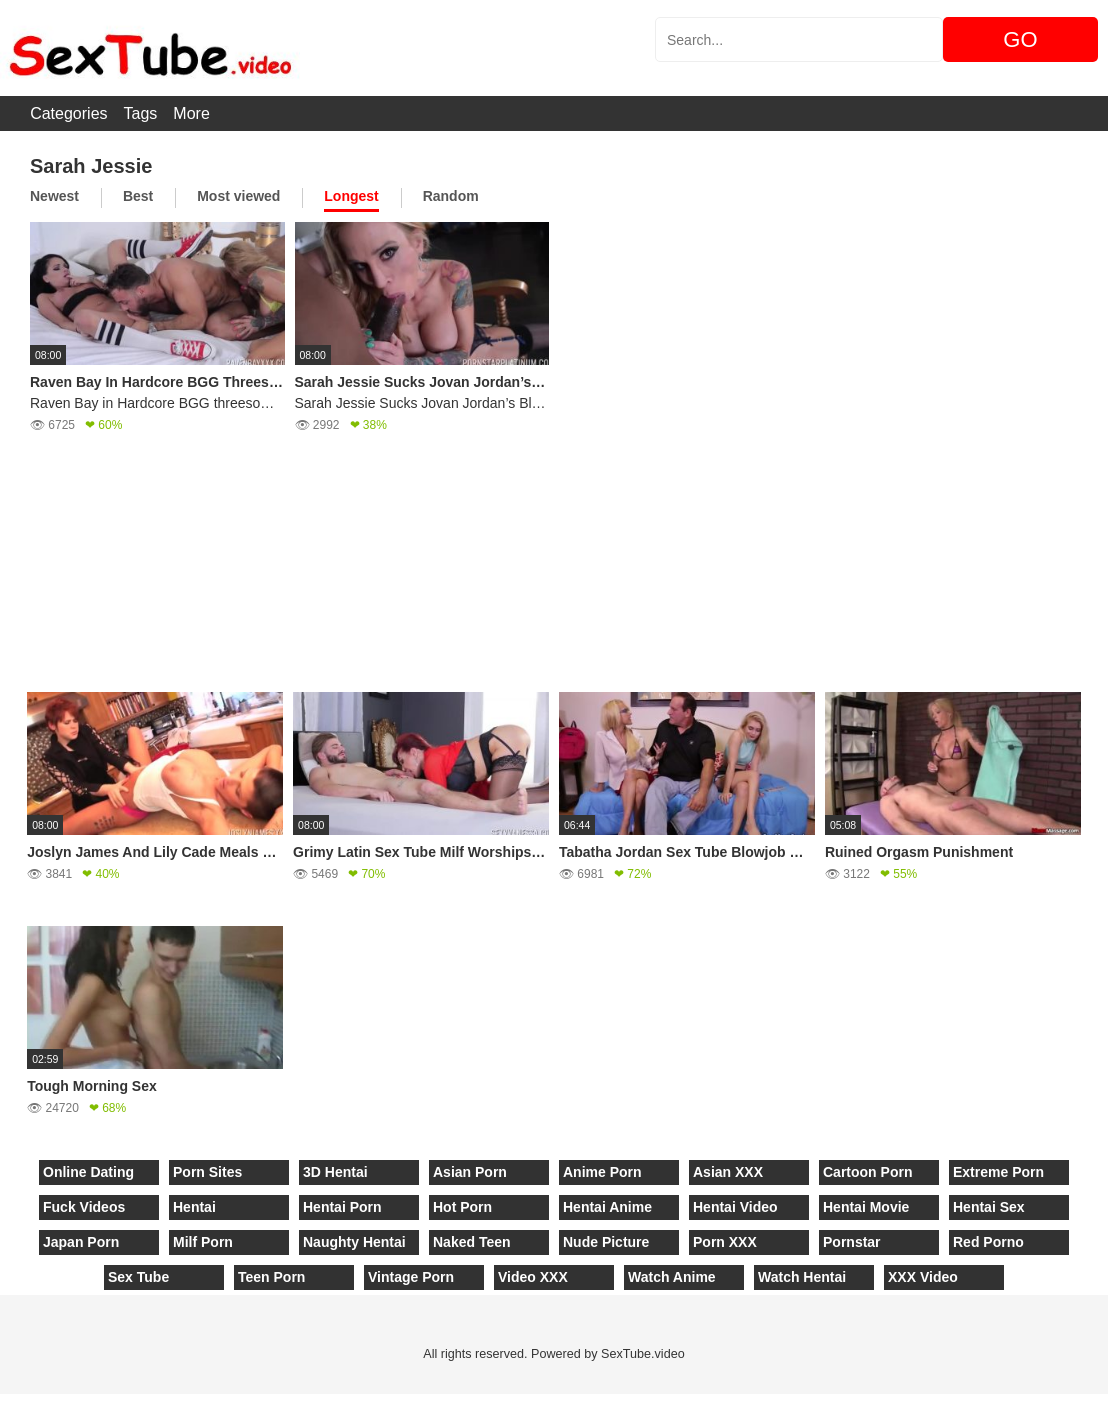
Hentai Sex (989, 1207)
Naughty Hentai (354, 1242)
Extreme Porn (998, 1172)
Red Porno (988, 1242)
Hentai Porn (342, 1207)
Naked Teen (472, 1242)
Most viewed (238, 196)
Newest (54, 196)
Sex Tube (138, 1277)
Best (138, 196)
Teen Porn (271, 1277)
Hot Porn (462, 1207)
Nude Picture (606, 1242)
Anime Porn (602, 1172)
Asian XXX (728, 1172)
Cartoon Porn (867, 1172)
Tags (141, 113)
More (191, 113)
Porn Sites (207, 1172)
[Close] (1, 1404)
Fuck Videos (84, 1207)
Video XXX (533, 1277)
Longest (351, 196)
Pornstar (852, 1242)
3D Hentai (335, 1172)
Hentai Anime (607, 1207)
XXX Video (923, 1277)
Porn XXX (725, 1242)
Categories (68, 113)
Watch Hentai (802, 1277)
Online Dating (88, 1172)
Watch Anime (672, 1277)
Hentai (194, 1207)
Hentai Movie (866, 1207)
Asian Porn (470, 1172)
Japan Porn (81, 1242)
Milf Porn (203, 1242)
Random (451, 196)
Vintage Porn (411, 1277)
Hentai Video (735, 1207)
